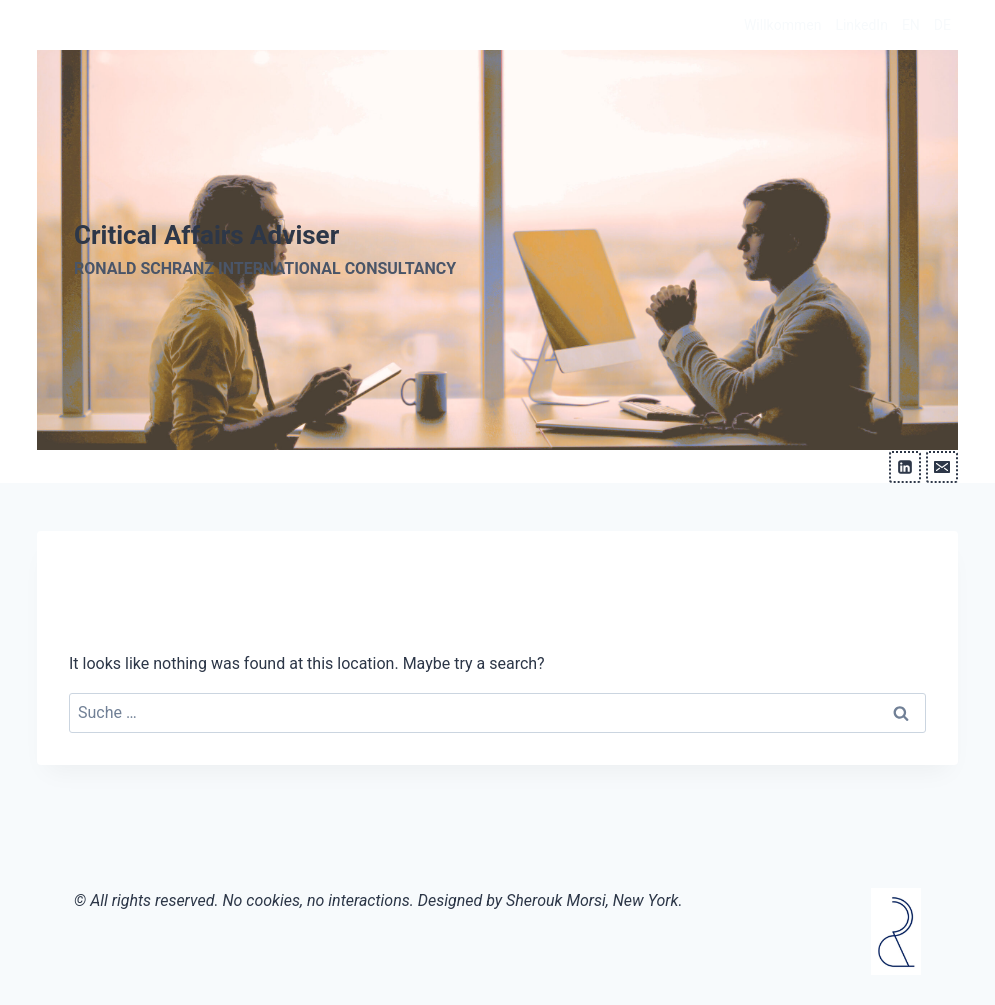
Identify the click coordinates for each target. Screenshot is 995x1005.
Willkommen (782, 25)
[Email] (942, 467)
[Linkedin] (905, 467)
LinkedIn (861, 25)
